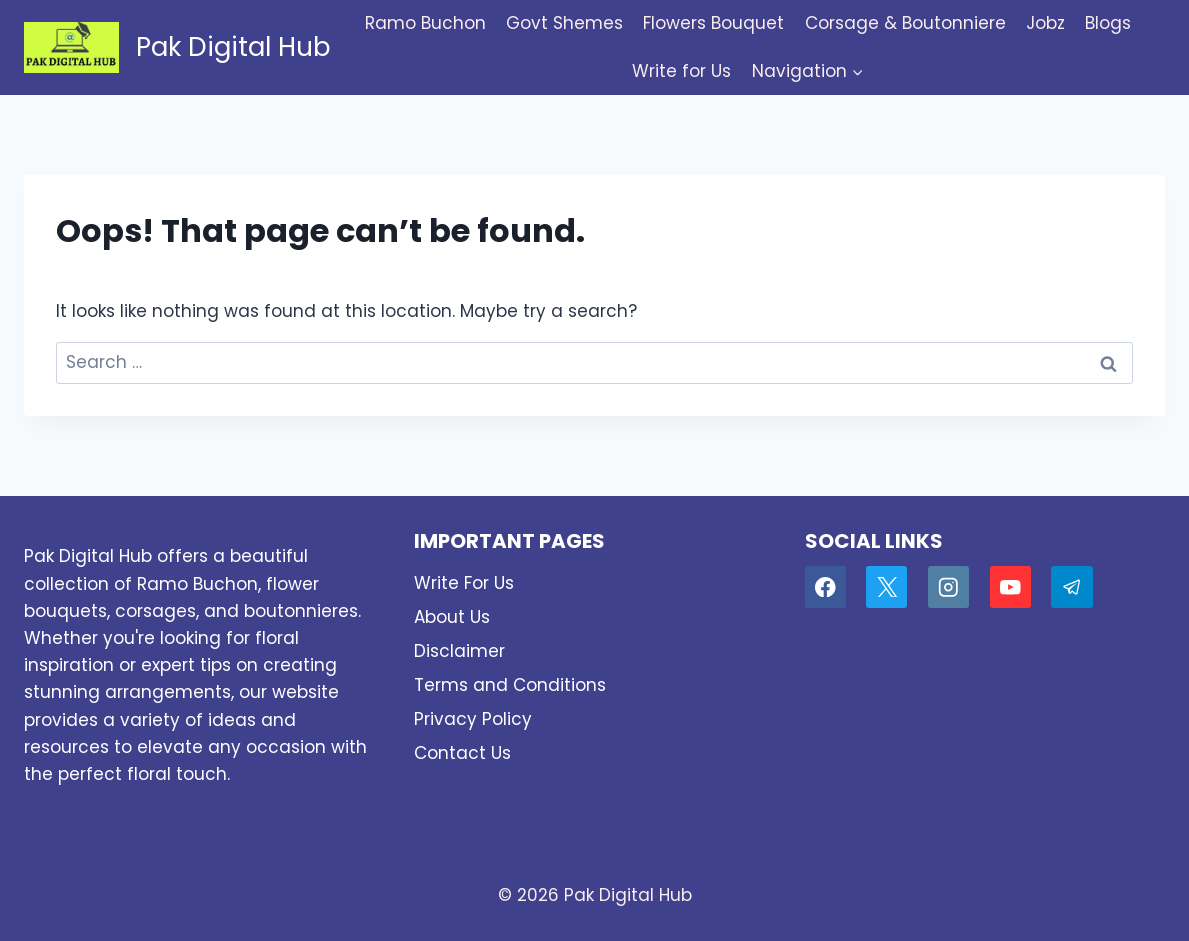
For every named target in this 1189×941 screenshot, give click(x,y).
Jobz (1045, 23)
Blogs (1108, 23)
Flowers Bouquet (713, 23)
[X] (886, 586)
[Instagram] (948, 586)
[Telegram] (1071, 586)
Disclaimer (459, 651)
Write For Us (464, 583)
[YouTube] (1010, 586)
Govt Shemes (564, 23)
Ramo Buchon (425, 23)
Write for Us (681, 71)
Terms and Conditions (510, 685)
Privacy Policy (473, 719)
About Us (452, 617)
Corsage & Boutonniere (905, 23)
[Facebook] (825, 586)
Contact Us (462, 753)
